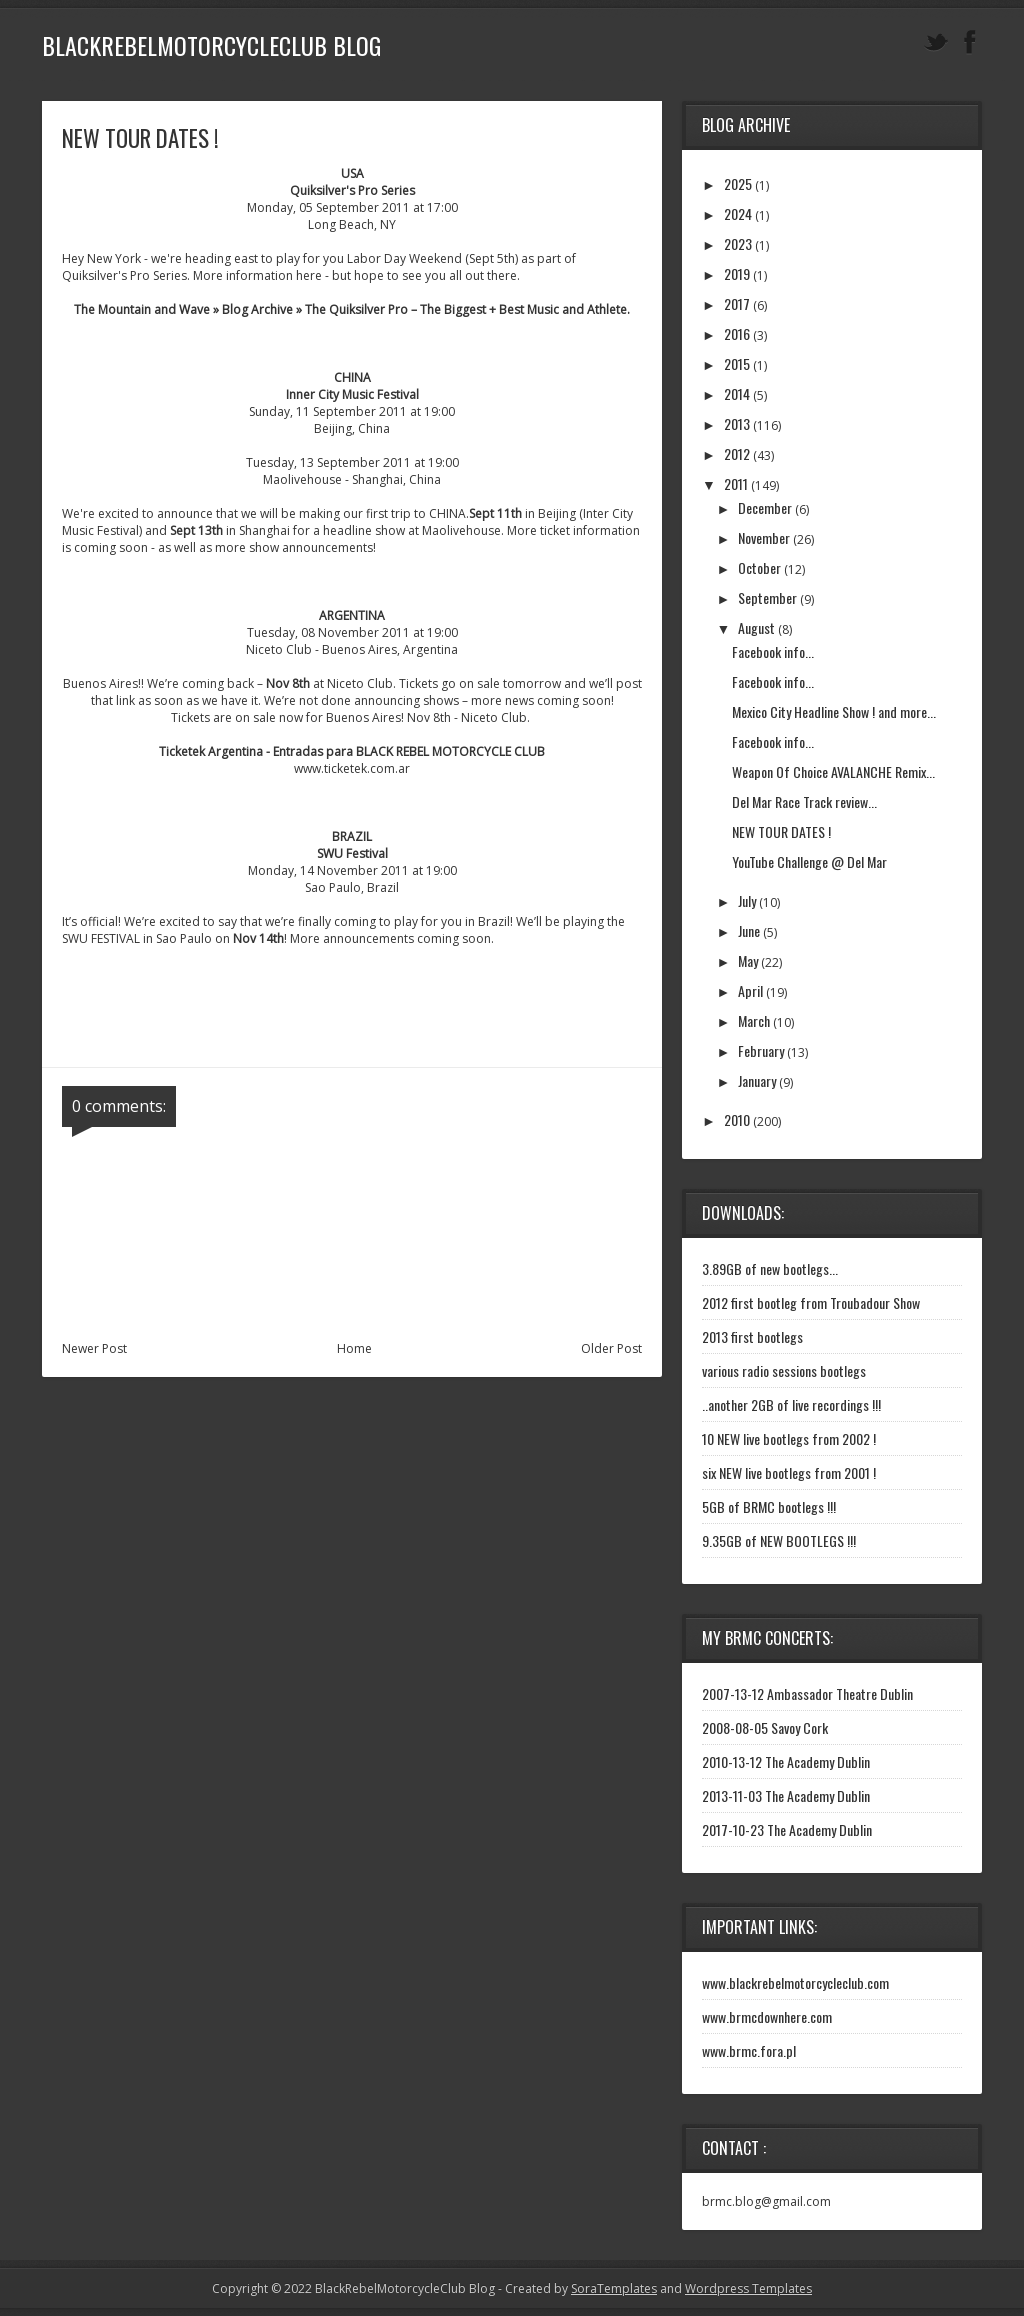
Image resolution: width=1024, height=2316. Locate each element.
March (754, 1020)
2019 (737, 273)
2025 (738, 183)
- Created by (576, 2288)
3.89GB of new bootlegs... (770, 1268)
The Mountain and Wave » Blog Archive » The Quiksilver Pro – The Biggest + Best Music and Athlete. (352, 309)
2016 (737, 333)
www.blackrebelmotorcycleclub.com (795, 1982)
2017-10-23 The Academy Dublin (787, 1829)
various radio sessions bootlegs (784, 1370)
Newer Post (94, 1348)
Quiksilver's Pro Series (352, 190)
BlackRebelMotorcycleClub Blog (211, 45)
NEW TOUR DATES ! (781, 831)
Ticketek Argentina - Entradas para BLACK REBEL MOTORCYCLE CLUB (352, 751)
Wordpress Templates (748, 2288)
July (747, 900)
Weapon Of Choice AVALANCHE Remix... (833, 771)
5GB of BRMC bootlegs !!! (769, 1506)
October (759, 567)
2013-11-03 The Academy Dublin (786, 1795)
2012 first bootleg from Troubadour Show (811, 1302)
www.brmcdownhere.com (767, 2016)
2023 (738, 243)
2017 (737, 303)
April (750, 990)
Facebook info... (773, 651)
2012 (737, 453)
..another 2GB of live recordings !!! (791, 1404)
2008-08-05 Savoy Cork (765, 1727)
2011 (736, 483)
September (767, 597)
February (761, 1050)
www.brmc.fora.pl (749, 2050)
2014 (737, 393)
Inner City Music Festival (352, 394)
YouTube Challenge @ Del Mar (809, 861)
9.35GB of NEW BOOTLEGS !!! (779, 1540)
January (757, 1080)
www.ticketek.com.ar (352, 768)
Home (354, 1348)
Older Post (611, 1348)
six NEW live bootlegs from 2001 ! (789, 1472)
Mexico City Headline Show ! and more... (834, 711)
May (748, 960)
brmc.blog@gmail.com (766, 2201)
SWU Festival (352, 853)
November (764, 537)
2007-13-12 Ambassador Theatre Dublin (807, 1693)
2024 (738, 213)
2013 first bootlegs (752, 1336)
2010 (737, 1119)
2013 (737, 423)
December (765, 507)
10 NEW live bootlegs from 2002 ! (789, 1438)
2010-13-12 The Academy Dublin (786, 1761)
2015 (737, 363)
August (756, 627)
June (749, 930)
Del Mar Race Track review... (804, 801)
